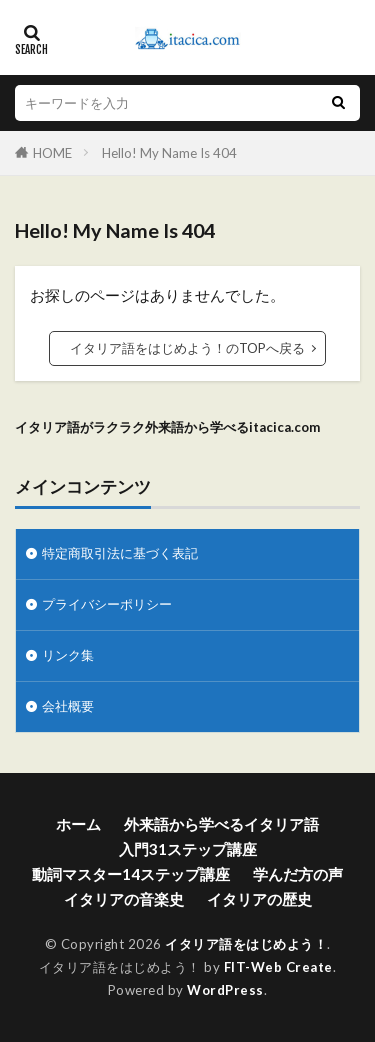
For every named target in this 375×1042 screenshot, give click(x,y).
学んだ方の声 (298, 874)
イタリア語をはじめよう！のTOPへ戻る (187, 348)
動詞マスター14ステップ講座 (131, 874)
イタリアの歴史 (259, 899)
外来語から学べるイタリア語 (221, 824)
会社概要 (68, 706)
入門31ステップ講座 (188, 849)
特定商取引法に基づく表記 (120, 553)
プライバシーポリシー (107, 604)
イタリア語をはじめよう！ (246, 944)
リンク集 (68, 655)
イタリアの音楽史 (124, 899)
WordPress (225, 990)
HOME (52, 153)
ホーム (78, 824)
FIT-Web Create (278, 967)
